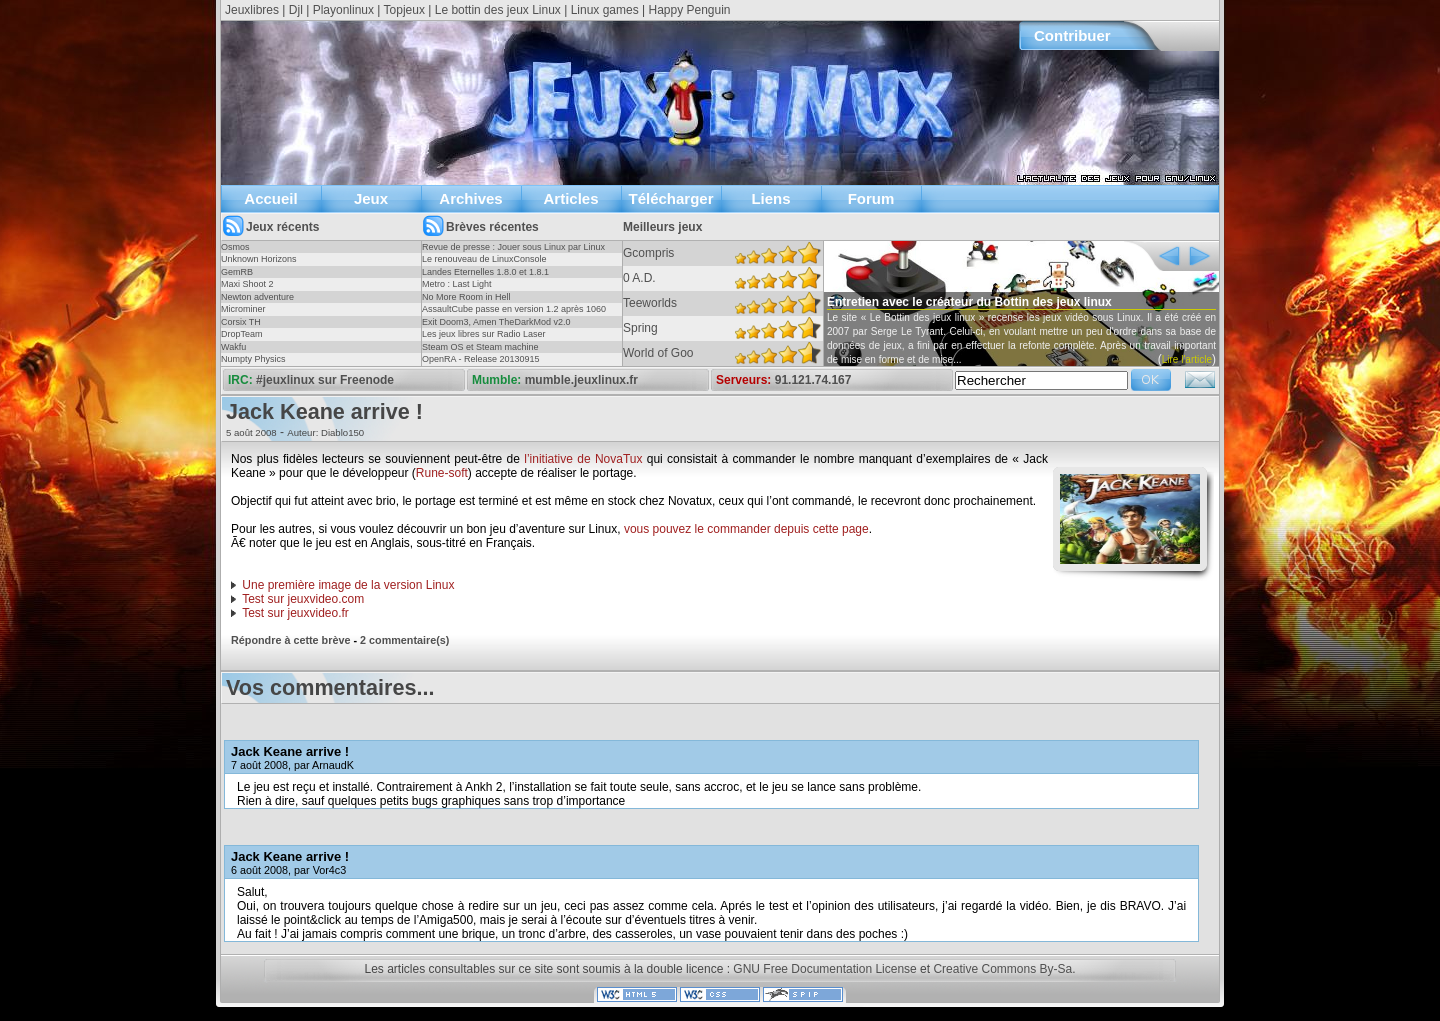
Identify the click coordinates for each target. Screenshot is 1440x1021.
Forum (871, 198)
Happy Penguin (689, 10)
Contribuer (1072, 35)
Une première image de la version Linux (348, 585)
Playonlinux (343, 10)
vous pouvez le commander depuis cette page (746, 529)
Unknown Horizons (259, 259)
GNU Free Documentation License (824, 969)
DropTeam (242, 334)
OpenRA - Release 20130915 (481, 359)
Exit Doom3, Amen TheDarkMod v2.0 (496, 322)
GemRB (237, 272)
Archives (470, 198)
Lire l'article (1187, 359)
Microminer (243, 309)
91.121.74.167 (813, 380)
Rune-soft (442, 473)
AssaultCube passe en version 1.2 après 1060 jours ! (514, 315)
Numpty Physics (253, 359)
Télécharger (670, 198)
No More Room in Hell (466, 297)
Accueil (270, 198)
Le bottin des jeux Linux (498, 10)
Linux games (605, 10)
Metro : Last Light (457, 284)
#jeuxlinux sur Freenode (325, 380)
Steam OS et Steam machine (480, 347)
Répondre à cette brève (290, 640)
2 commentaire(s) (404, 640)
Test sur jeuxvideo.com (303, 599)
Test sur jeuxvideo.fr (295, 613)
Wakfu (233, 347)
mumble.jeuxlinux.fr (581, 380)
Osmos (235, 247)
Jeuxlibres (252, 10)
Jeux (371, 198)
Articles (570, 198)
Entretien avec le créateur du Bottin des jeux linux (969, 302)
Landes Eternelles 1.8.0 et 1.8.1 (485, 272)
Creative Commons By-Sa (1002, 969)
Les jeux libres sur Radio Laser (484, 334)
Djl (296, 10)
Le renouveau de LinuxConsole (484, 259)
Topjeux (404, 10)
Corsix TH (241, 322)
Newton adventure (257, 297)
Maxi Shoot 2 (247, 284)
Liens (770, 198)
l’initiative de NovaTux (583, 459)
